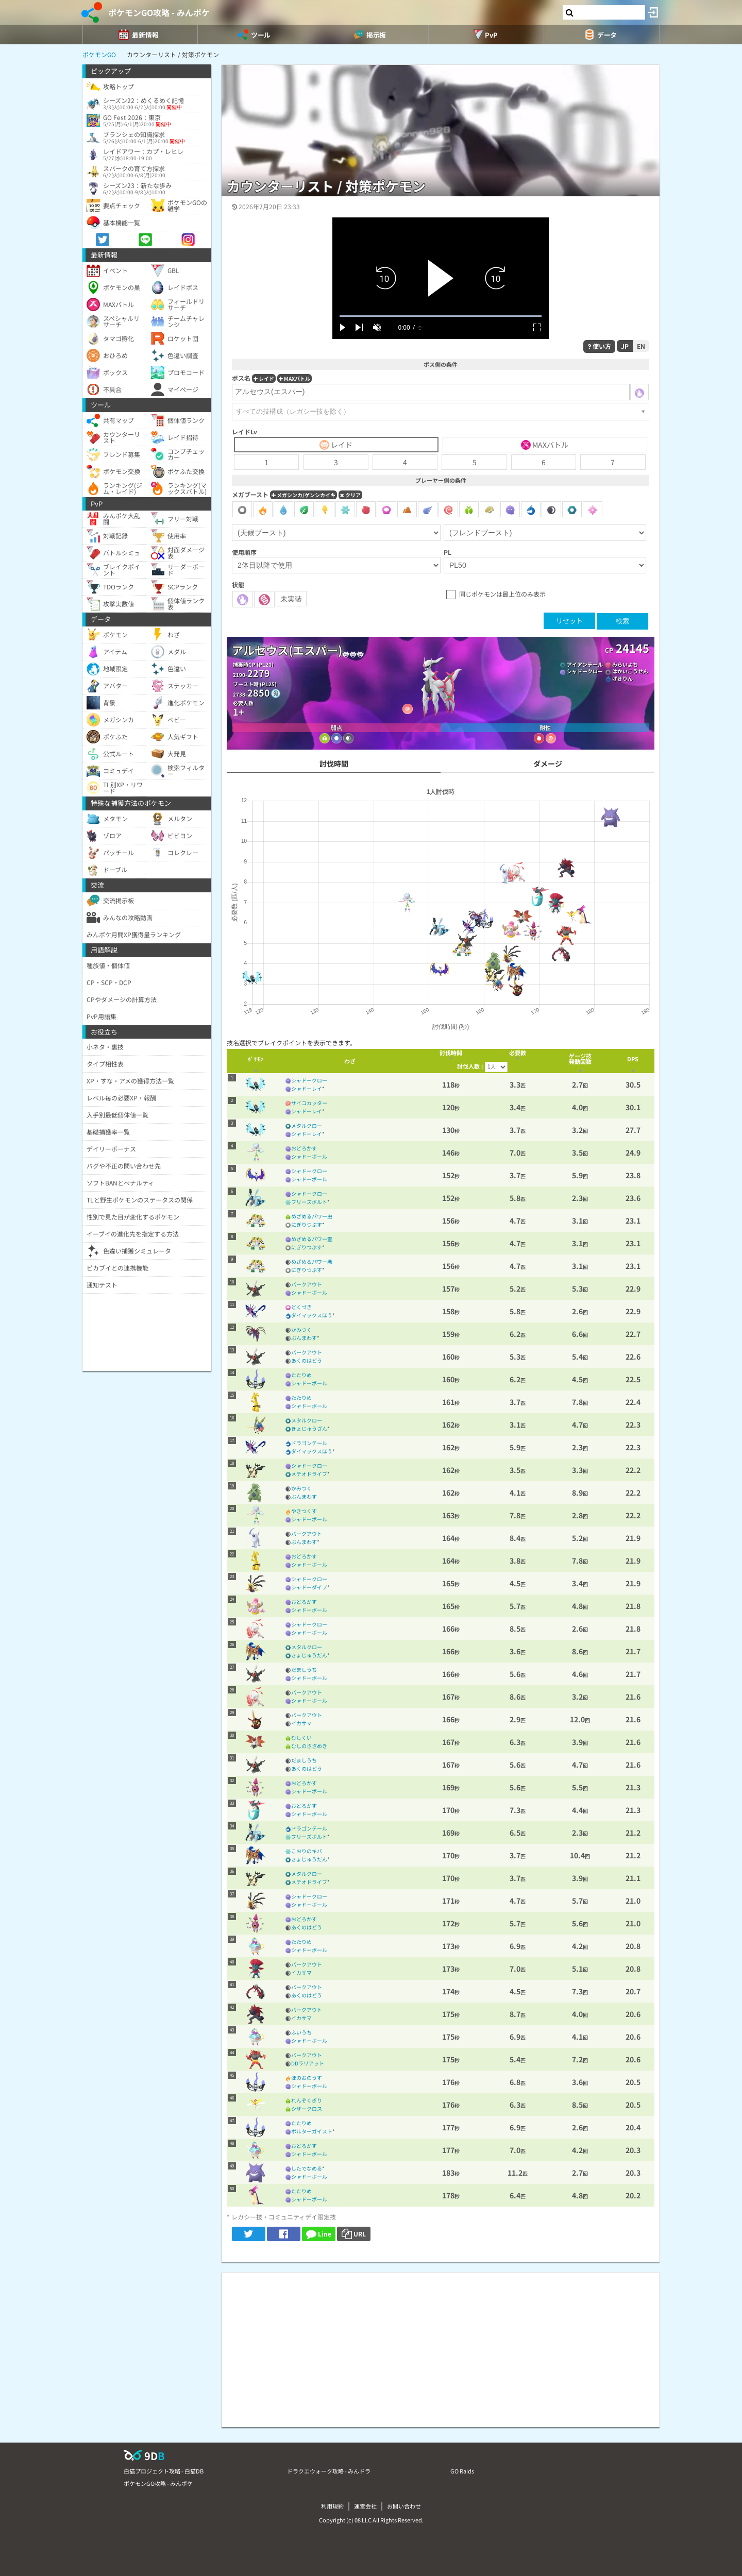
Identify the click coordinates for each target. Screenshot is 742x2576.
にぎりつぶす (306, 1224)
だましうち (304, 1669)
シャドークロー (585, 671)
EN (641, 346)
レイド (264, 378)
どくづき (301, 1307)
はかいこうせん (630, 671)
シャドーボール (309, 1156)
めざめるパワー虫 (311, 1216)
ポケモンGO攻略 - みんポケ (159, 12)
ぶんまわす (304, 1338)
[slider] (441, 316)
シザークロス (306, 2108)
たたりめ (301, 1375)
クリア (350, 495)
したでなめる (306, 2168)
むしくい (301, 1737)
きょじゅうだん (309, 1655)
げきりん (622, 678)
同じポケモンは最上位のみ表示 (502, 593)
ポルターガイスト (311, 2131)
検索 (622, 621)
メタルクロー (306, 1125)
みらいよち (625, 664)
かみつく (301, 1329)
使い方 (599, 346)
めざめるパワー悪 (311, 1261)
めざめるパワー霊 (311, 1239)
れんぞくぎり (306, 2100)
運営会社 (365, 2506)
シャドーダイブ (309, 1587)
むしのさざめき (309, 1746)
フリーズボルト (309, 1202)
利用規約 (332, 2506)
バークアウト (306, 1284)
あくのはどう (306, 1360)
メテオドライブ (309, 1474)
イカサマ (301, 1723)
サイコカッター (309, 1103)
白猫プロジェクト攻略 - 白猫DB (164, 2471)
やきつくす (304, 1511)
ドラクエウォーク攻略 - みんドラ (328, 2471)
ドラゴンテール (309, 1443)
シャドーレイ (306, 1088)
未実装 (291, 599)
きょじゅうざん (309, 1428)
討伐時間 (333, 763)
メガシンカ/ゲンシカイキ (303, 495)
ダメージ (547, 763)
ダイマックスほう (311, 1315)
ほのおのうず (306, 2077)
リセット (569, 620)
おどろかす (304, 1148)
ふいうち (301, 2032)
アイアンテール (585, 664)
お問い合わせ (404, 2506)
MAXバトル (294, 378)
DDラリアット (307, 2063)
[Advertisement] (441, 2345)
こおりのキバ (306, 1851)
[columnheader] (255, 1061)
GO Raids (462, 2471)
